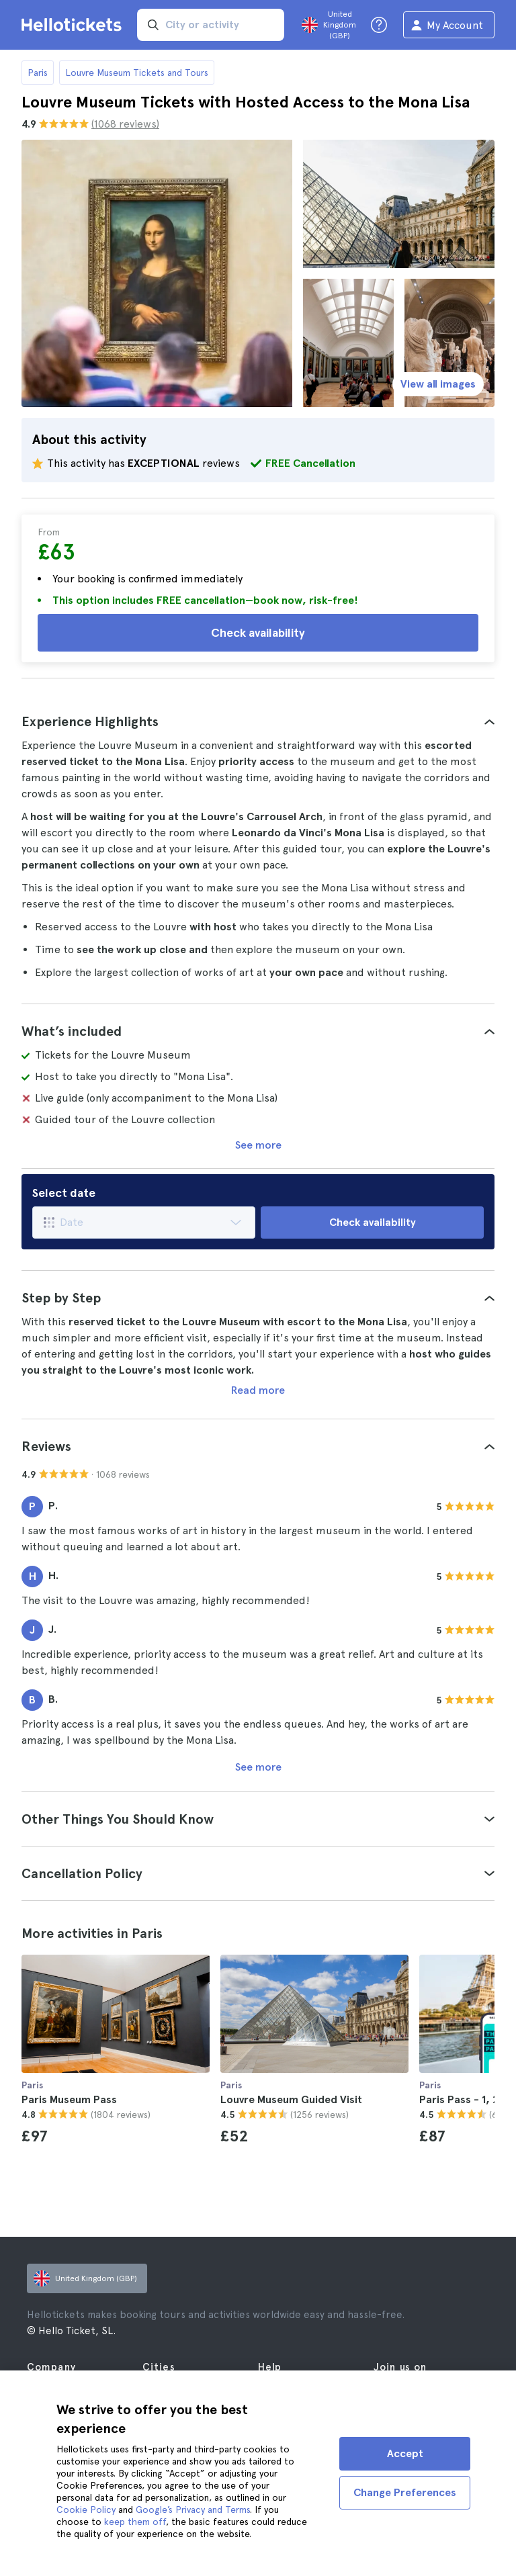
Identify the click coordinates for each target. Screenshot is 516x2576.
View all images (438, 383)
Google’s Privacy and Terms (193, 2509)
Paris (38, 72)
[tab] (258, 721)
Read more (258, 1390)
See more (258, 1145)
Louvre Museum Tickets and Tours (136, 72)
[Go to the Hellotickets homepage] (74, 25)
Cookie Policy (86, 2509)
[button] (258, 721)
